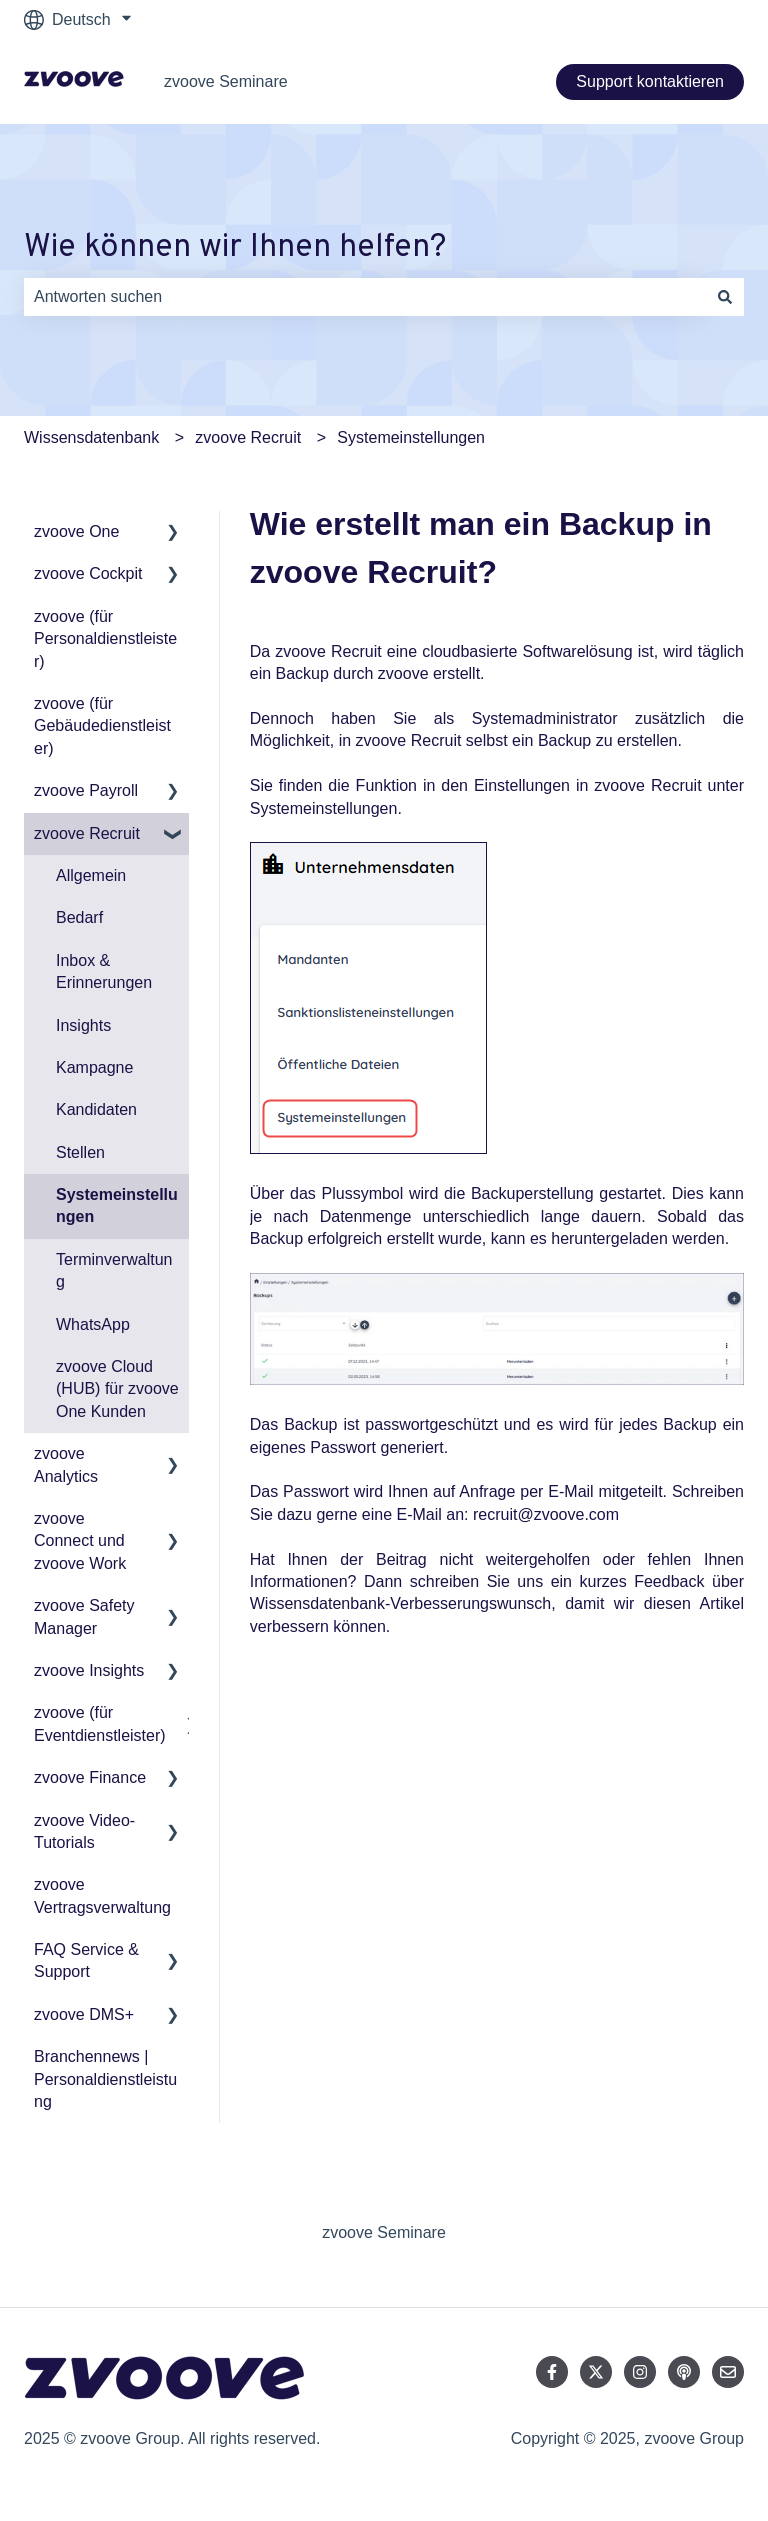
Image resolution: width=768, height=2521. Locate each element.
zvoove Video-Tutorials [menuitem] (84, 1831)
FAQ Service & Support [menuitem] (86, 1960)
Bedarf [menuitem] (79, 917)
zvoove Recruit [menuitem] (87, 833)
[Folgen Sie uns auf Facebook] (552, 2372)
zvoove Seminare (226, 81)
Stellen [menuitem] (80, 1152)
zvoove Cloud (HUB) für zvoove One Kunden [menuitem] (117, 1389)
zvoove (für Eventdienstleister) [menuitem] (100, 1723)
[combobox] (365, 297)
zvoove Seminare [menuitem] (384, 2232)
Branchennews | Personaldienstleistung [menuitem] (105, 2079)
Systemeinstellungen (411, 437)
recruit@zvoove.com (546, 1514)
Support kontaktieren (650, 81)
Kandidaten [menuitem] (96, 1109)
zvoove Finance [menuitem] (90, 1777)
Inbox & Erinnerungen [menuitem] (104, 971)
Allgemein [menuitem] (91, 875)
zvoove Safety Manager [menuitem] (84, 1616)
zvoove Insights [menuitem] (89, 1670)
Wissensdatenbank (91, 437)
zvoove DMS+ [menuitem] (84, 2014)
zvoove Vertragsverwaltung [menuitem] (102, 1895)
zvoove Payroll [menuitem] (86, 790)
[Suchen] (725, 297)
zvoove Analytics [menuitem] (66, 1464)
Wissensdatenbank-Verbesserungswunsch (401, 1603)
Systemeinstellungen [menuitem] (117, 1205)
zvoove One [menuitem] (76, 531)
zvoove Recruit (248, 437)
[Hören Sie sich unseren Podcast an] (684, 2372)
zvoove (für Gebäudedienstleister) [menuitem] (102, 726)
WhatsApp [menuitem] (93, 1324)
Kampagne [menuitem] (94, 1067)
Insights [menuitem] (83, 1025)
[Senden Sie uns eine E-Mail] (728, 2372)
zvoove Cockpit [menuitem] (88, 573)
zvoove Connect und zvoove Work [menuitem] (80, 1541)
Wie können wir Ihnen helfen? (235, 248)
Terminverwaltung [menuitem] (114, 1270)
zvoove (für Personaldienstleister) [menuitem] (105, 639)
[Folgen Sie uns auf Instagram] (640, 2372)
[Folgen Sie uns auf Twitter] (596, 2372)
